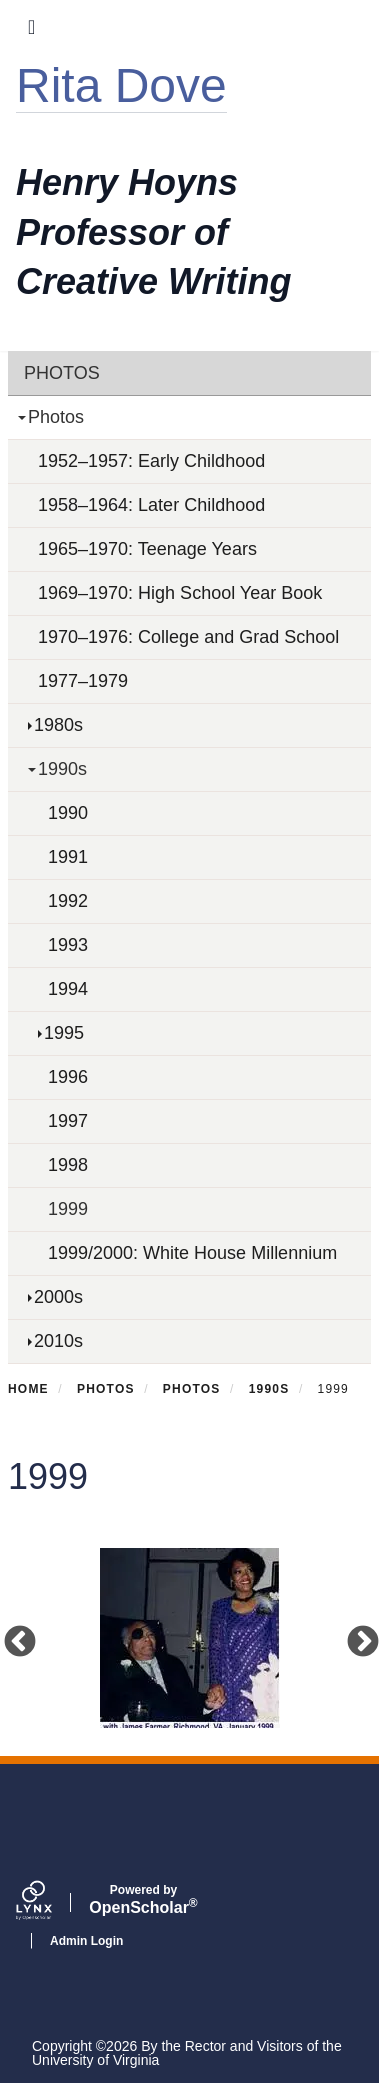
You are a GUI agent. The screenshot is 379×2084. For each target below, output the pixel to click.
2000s (58, 1297)
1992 (68, 901)
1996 (68, 1077)
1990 (68, 813)
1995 (64, 1033)
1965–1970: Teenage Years (147, 549)
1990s (62, 769)
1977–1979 (83, 681)
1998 (68, 1165)
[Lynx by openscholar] (51, 1903)
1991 (68, 857)
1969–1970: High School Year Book (180, 593)
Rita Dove (121, 85)
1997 (68, 1121)
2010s (58, 1341)
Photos (62, 373)
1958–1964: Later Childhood (151, 505)
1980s (58, 725)
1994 (68, 989)
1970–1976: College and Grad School (188, 637)
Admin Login (86, 1941)
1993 (68, 945)
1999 (68, 1209)
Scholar (143, 1900)
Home (28, 1389)
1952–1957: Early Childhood (151, 461)
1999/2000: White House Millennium (192, 1253)
